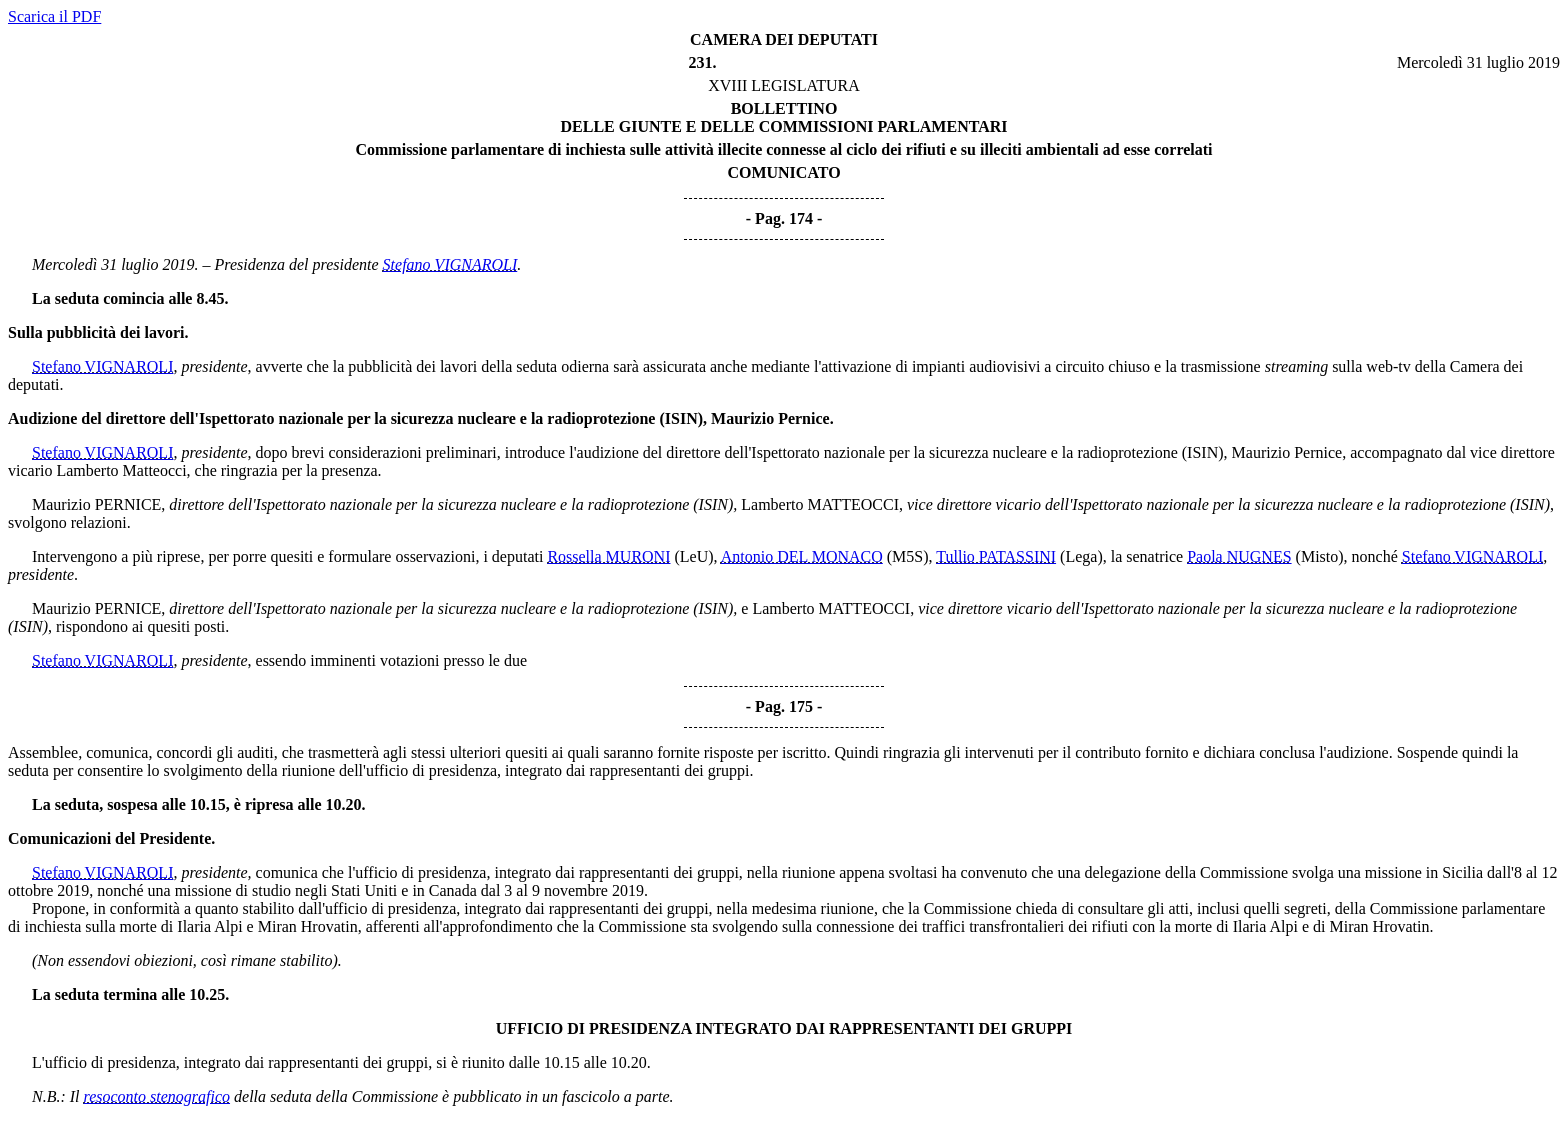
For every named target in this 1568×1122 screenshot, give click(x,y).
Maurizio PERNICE (96, 504)
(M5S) (908, 556)
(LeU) (693, 556)
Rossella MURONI (608, 556)
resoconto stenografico (157, 1096)
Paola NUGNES (1239, 556)
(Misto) (1320, 556)
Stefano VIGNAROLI (450, 264)
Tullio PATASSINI (996, 556)
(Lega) (1081, 556)
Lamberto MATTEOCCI (820, 504)
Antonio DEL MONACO (802, 556)
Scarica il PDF (54, 16)
